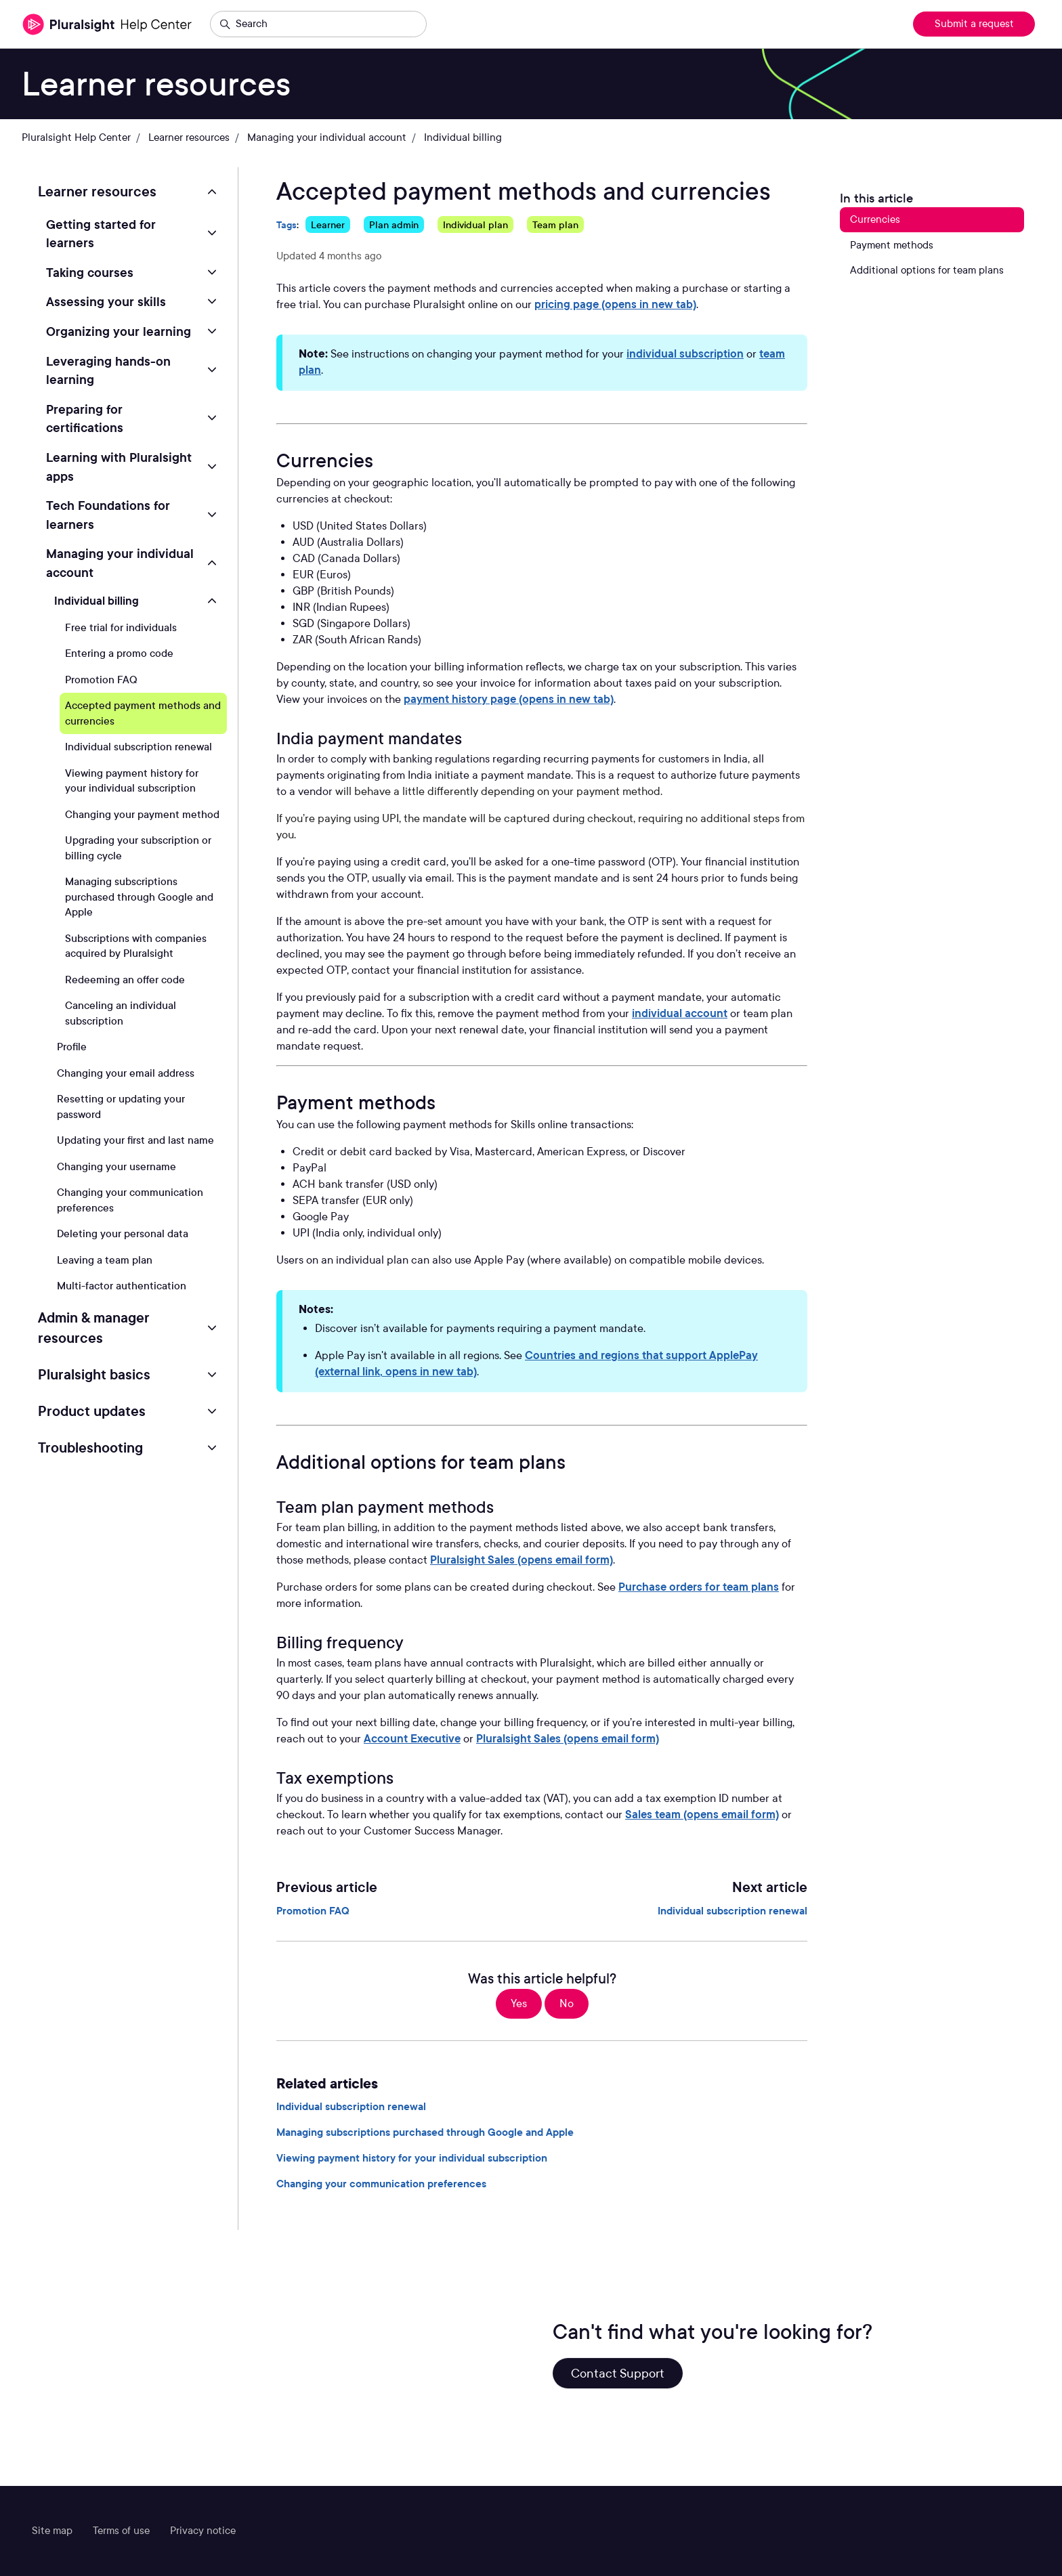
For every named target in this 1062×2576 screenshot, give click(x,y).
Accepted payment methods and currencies (143, 713)
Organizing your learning (118, 331)
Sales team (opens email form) (702, 1814)
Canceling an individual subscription (120, 1013)
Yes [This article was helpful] (519, 2003)
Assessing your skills (106, 301)
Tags (286, 224)
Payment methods (891, 245)
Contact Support (617, 2373)
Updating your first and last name (135, 1140)
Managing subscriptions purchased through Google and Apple (425, 2132)
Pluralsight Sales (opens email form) (521, 1559)
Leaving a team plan (104, 1260)
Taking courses (89, 272)
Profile (72, 1047)
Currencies (875, 219)
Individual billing (463, 137)
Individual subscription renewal (732, 1911)
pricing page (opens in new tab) (615, 304)
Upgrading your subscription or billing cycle (138, 848)
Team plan (555, 224)
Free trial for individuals (121, 628)
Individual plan (475, 224)
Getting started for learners (101, 234)
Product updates (92, 1411)
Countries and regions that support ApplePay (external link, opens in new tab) (536, 1363)
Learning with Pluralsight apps (119, 467)
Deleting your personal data (122, 1234)
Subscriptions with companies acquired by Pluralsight (136, 946)
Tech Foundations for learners (108, 515)
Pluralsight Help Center (76, 137)
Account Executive (412, 1738)
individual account (679, 1013)
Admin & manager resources (94, 1328)
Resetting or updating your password (121, 1107)
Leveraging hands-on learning (108, 370)
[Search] (318, 24)
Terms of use (121, 2531)
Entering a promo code (119, 653)
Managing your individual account (326, 137)
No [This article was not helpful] (566, 2003)
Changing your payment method (142, 815)
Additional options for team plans (927, 270)
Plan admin (394, 224)
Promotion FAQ (312, 1911)
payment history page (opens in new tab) (509, 699)
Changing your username (116, 1167)
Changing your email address (125, 1073)
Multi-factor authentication (121, 1286)
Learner (328, 224)
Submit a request (974, 24)
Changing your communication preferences (381, 2184)
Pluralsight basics (94, 1375)
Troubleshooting (90, 1448)
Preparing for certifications (84, 418)
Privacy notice (203, 2531)
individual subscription (685, 353)
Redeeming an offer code (125, 980)
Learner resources (189, 137)
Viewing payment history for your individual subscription (411, 2158)
